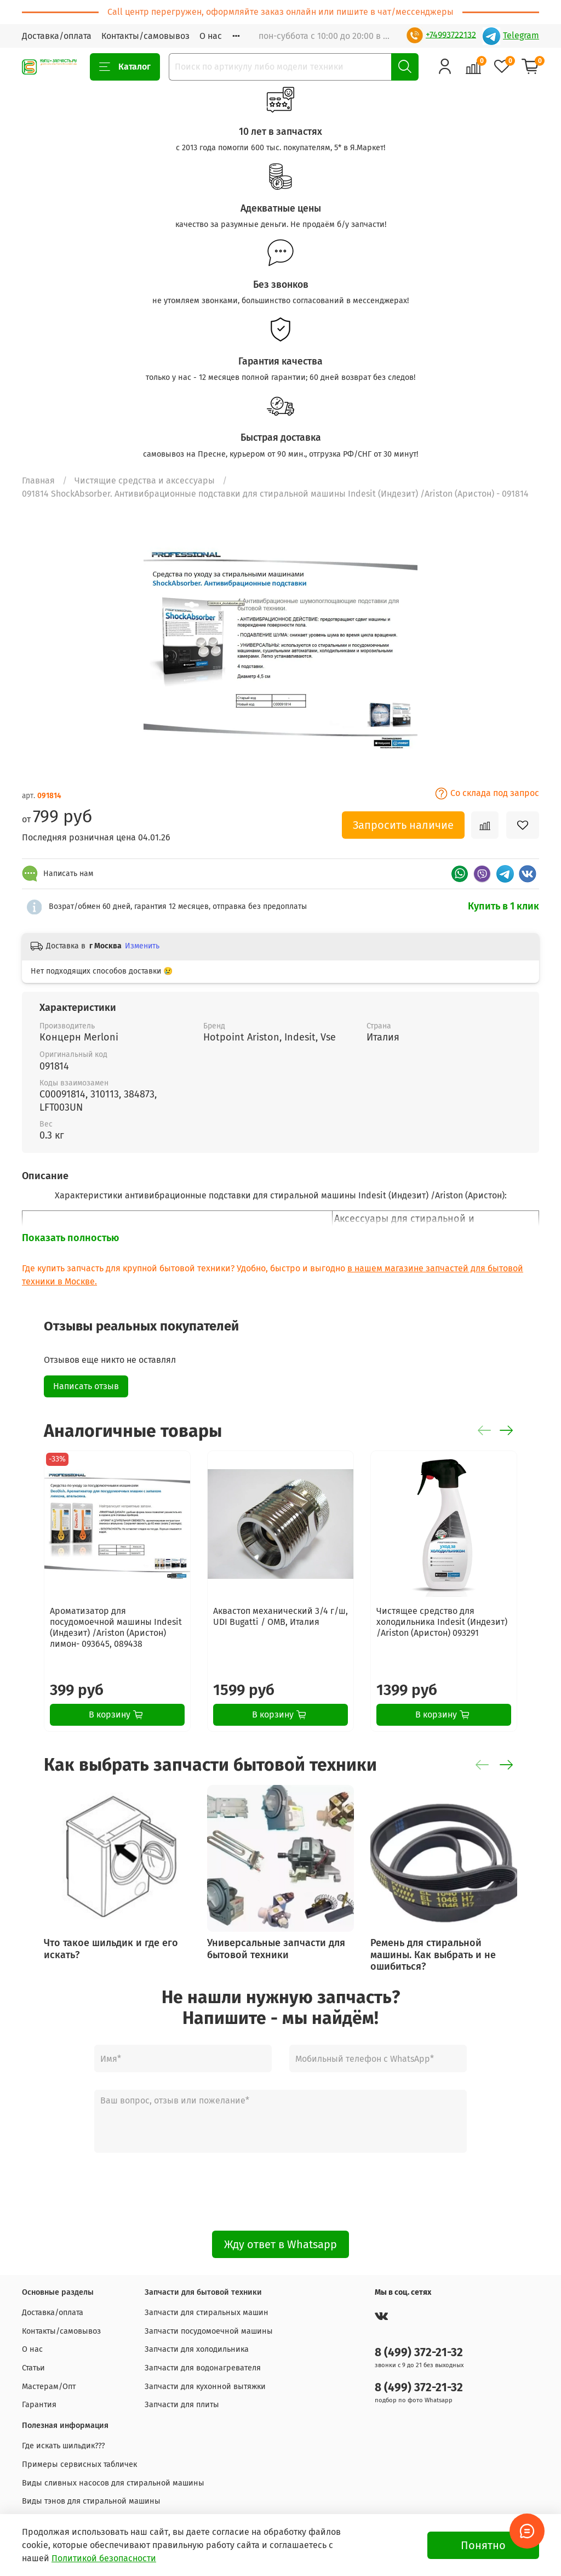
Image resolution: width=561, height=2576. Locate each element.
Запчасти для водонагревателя (203, 2368)
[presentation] (280, 2191)
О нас (210, 36)
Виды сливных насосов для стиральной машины (113, 2483)
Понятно (483, 2545)
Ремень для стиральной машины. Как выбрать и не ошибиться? (433, 1954)
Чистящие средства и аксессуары (145, 480)
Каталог (125, 66)
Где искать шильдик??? (63, 2445)
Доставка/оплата (56, 36)
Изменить (142, 946)
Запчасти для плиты (182, 2404)
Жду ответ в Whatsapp (280, 2244)
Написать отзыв (86, 1386)
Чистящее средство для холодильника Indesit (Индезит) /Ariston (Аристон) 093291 (441, 1622)
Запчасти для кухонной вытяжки (205, 2386)
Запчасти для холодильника (197, 2349)
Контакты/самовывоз (145, 36)
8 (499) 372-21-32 (419, 2352)
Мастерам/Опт (49, 2386)
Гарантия (39, 2404)
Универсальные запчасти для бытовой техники (276, 1949)
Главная (38, 480)
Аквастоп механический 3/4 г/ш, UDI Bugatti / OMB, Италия (280, 1616)
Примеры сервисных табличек (79, 2464)
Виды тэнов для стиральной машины (91, 2501)
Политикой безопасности (103, 2558)
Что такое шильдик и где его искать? (111, 1949)
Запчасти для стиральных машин (206, 2312)
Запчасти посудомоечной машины (209, 2331)
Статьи (33, 2368)
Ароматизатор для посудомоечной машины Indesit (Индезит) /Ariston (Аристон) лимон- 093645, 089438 (116, 1627)
